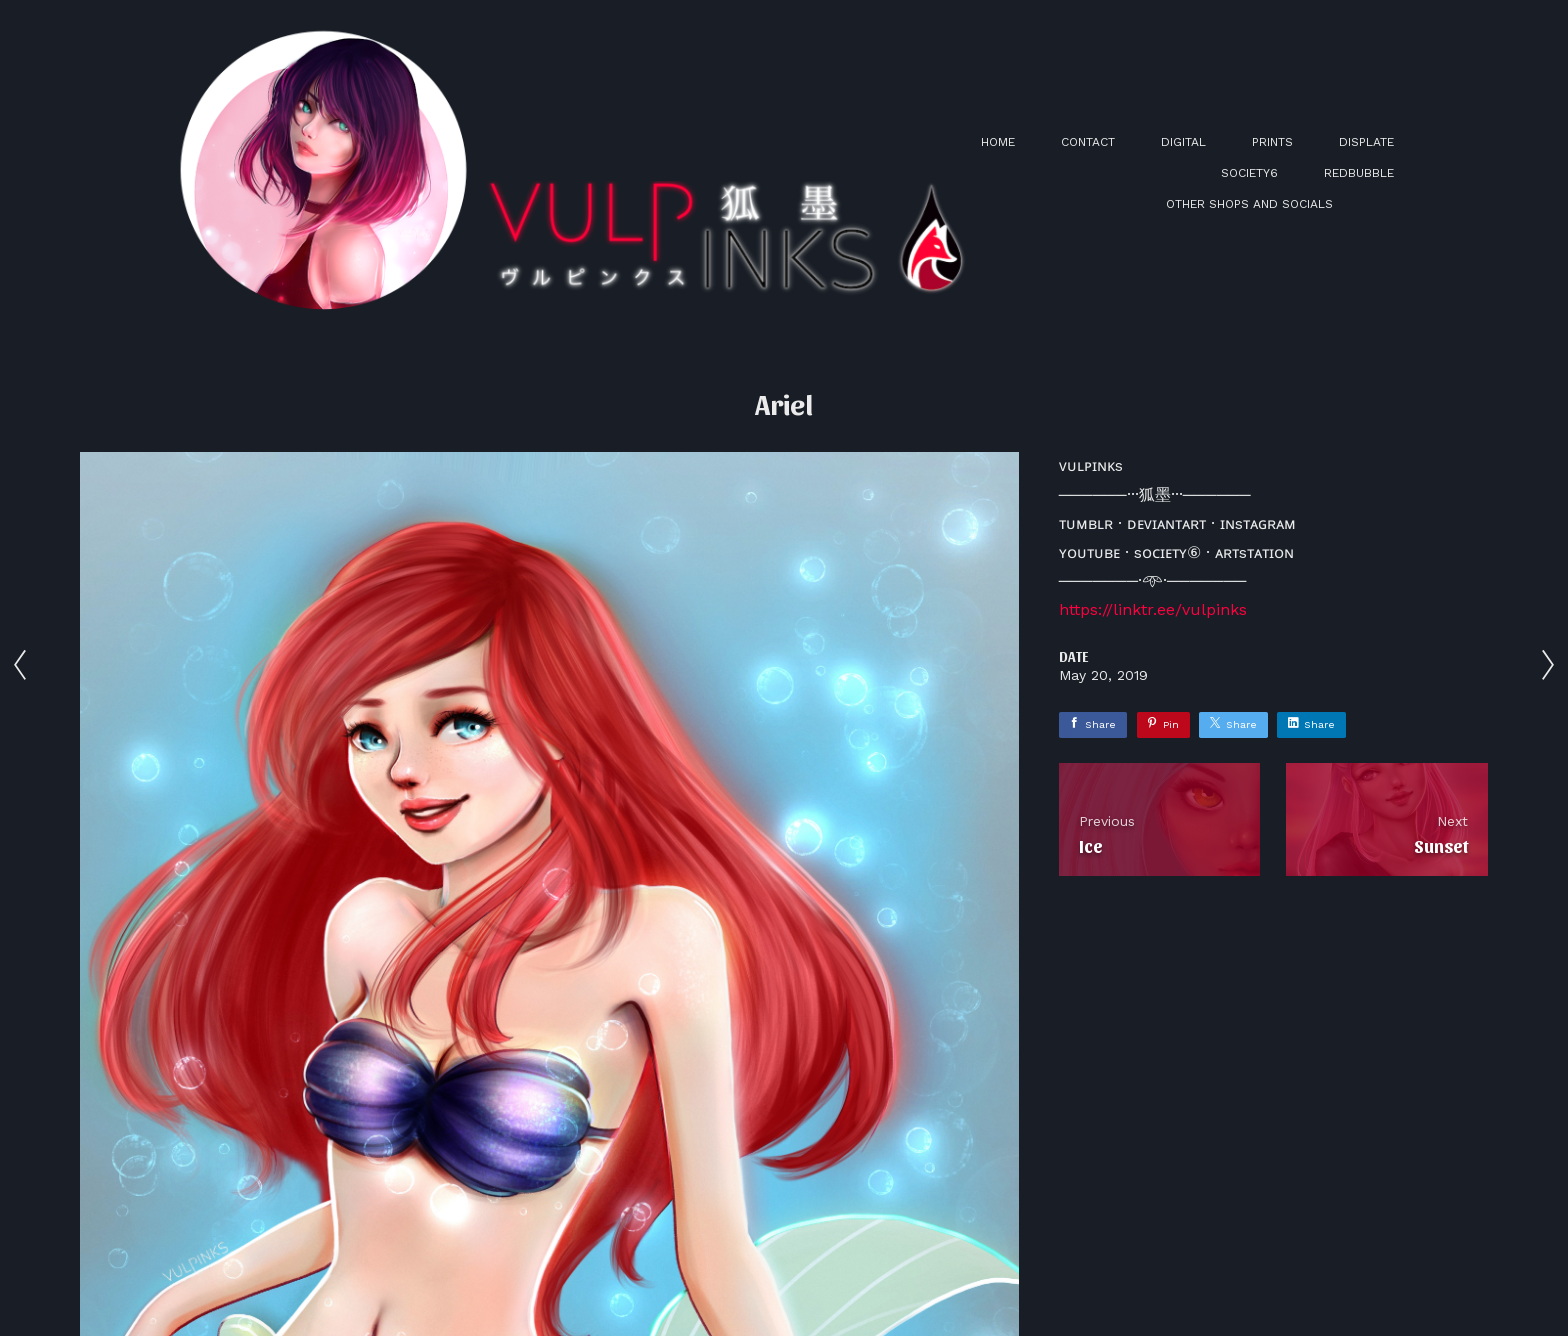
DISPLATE (1366, 142)
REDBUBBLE (1359, 173)
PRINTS (1272, 142)
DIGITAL (1183, 142)
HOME (998, 142)
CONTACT (1088, 142)
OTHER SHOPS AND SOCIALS (1249, 204)
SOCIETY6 (1249, 173)
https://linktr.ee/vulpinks (1153, 609)
